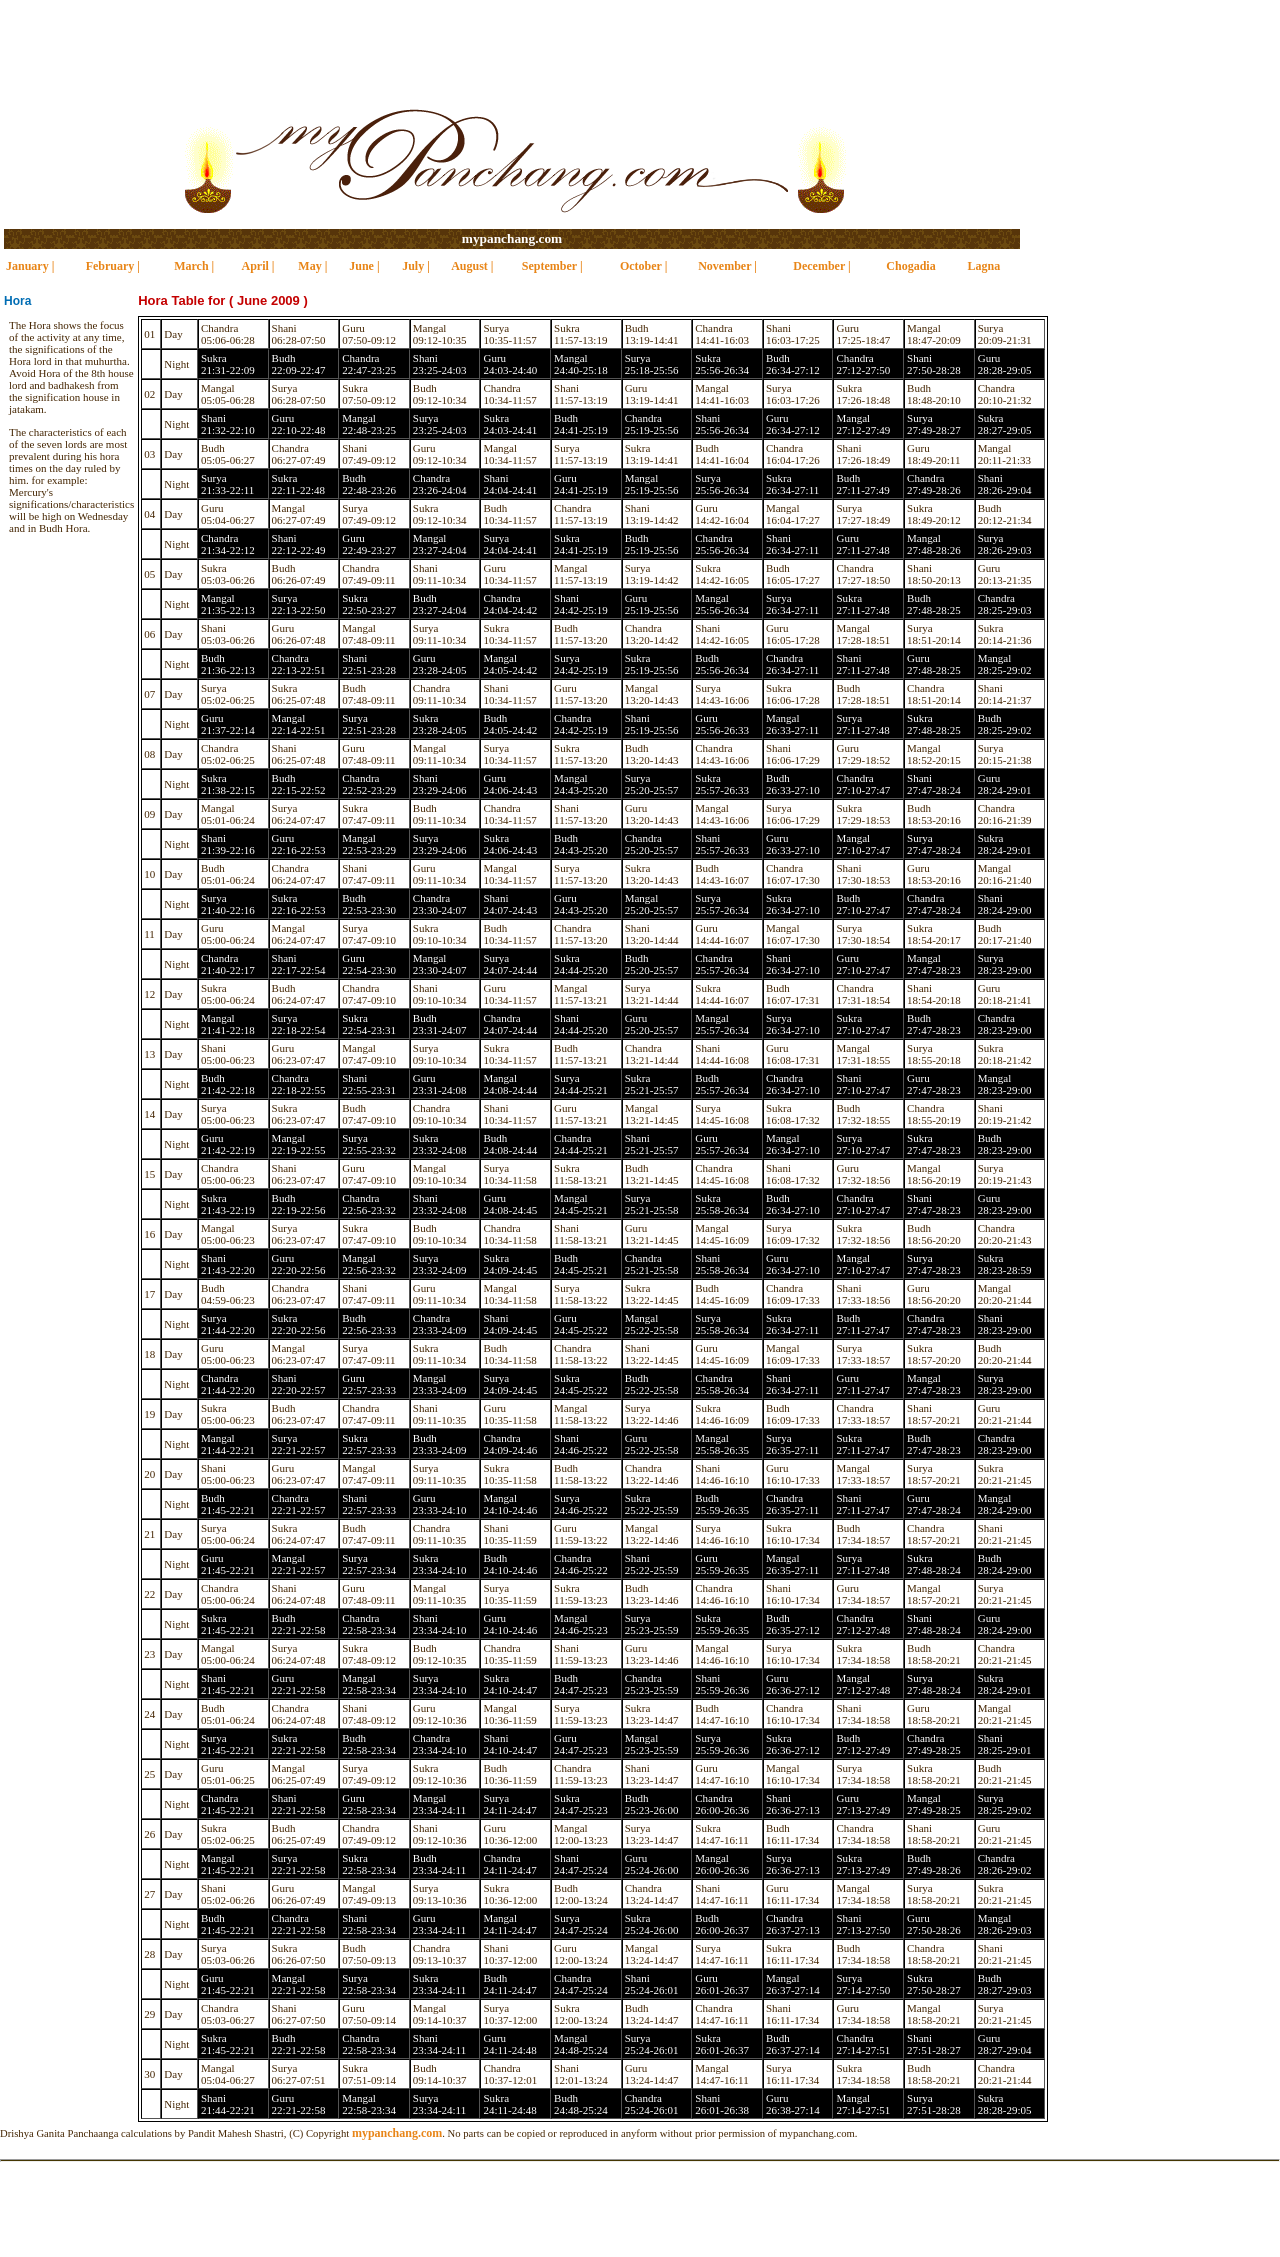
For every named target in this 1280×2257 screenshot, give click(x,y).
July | (416, 266)
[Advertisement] (640, 45)
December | (821, 266)
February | (113, 266)
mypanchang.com (512, 238)
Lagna (984, 266)
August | (472, 266)
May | (312, 266)
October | (643, 266)
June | (364, 266)
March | (194, 266)
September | (552, 266)
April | (258, 266)
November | (727, 266)
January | (30, 266)
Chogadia (910, 266)
